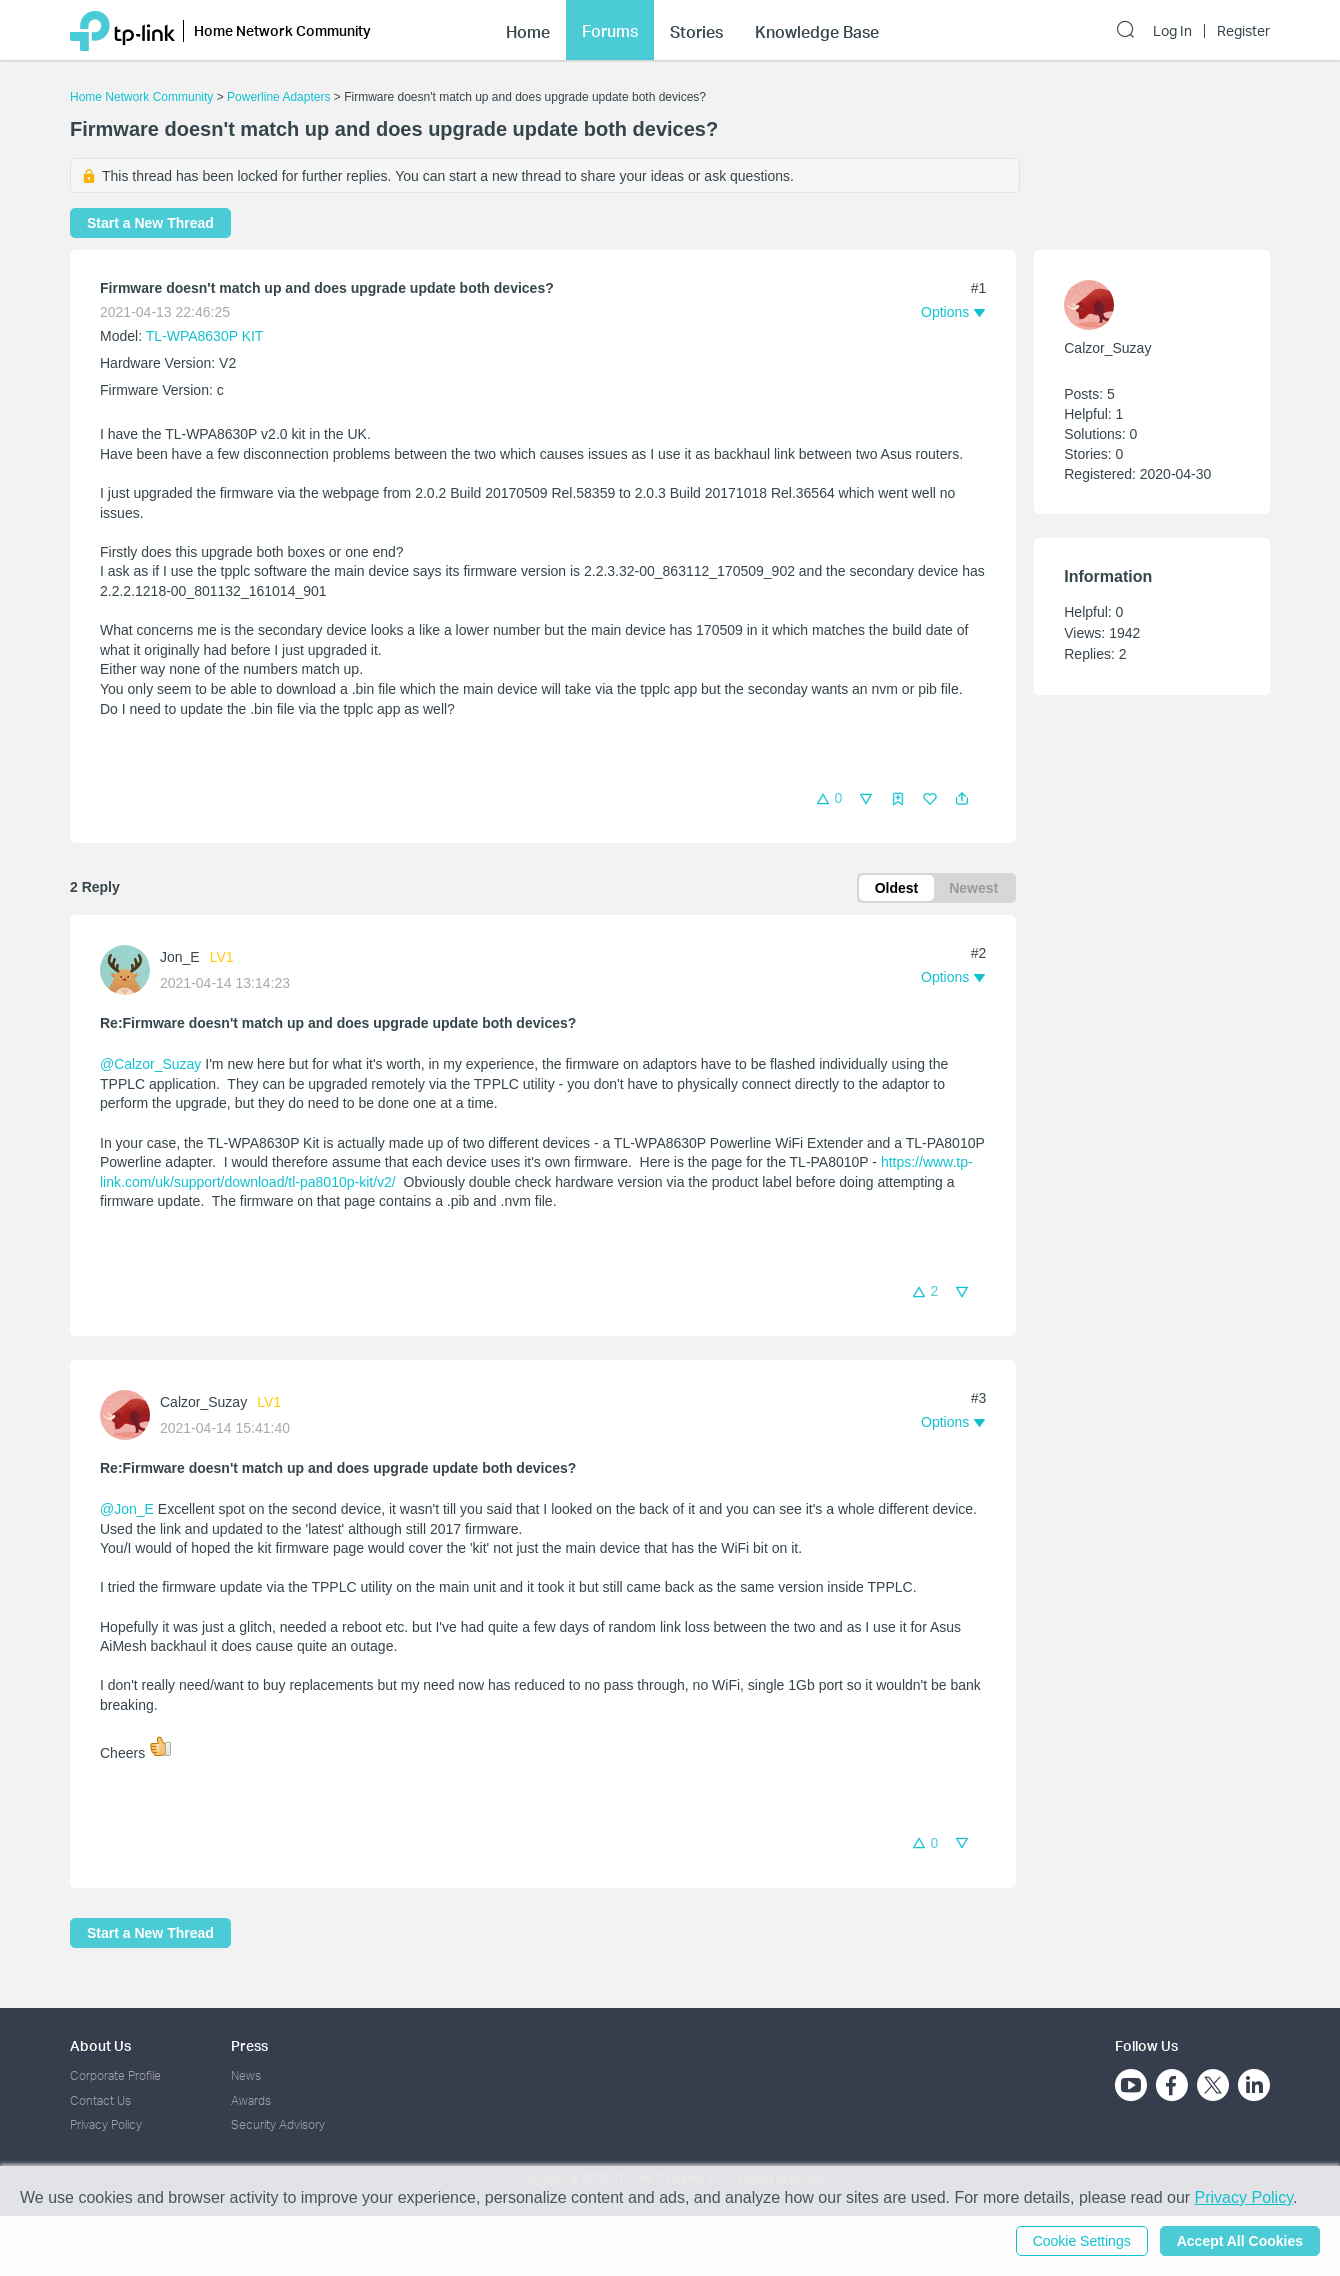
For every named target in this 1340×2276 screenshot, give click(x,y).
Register (1243, 31)
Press (249, 2045)
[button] (962, 799)
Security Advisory (278, 2124)
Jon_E (180, 957)
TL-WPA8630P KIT (205, 336)
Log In (1172, 31)
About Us (100, 2045)
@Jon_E (127, 1509)
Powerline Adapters (278, 97)
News (246, 2075)
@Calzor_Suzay (150, 1064)
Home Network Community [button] (282, 30)
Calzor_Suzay (203, 1402)
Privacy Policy (106, 2124)
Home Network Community (141, 97)
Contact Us (100, 2100)
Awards (251, 2100)
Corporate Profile (115, 2075)
